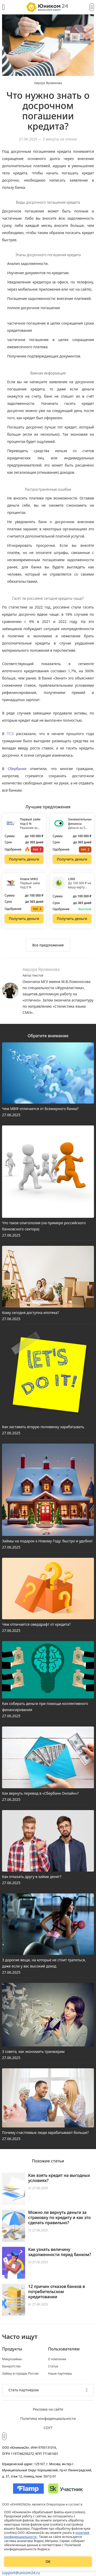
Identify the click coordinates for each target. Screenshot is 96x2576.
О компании (57, 2359)
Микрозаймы (12, 2359)
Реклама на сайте (48, 2409)
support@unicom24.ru (21, 2572)
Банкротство (11, 2366)
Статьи (53, 2366)
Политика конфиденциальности (48, 2418)
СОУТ (48, 2427)
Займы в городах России (20, 2374)
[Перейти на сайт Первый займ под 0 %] (24, 859)
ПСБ (10, 733)
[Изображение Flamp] (28, 2488)
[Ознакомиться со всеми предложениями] (48, 945)
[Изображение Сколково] (65, 2488)
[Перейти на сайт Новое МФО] (24, 918)
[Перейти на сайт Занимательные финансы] (72, 859)
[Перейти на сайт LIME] (72, 918)
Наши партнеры (60, 2374)
